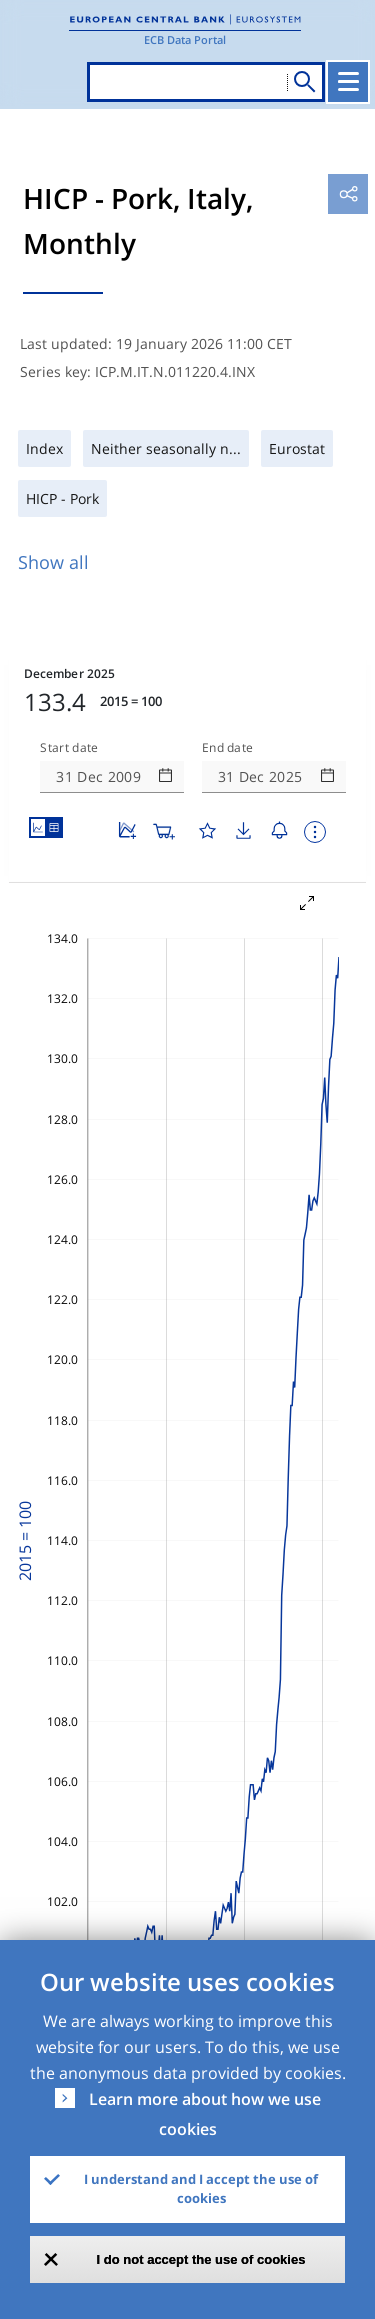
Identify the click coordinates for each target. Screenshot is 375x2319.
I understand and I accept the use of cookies (201, 2189)
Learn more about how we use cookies (205, 2114)
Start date (69, 748)
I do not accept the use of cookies (201, 2259)
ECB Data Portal (185, 39)
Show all (53, 562)
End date (228, 748)
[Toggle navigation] (348, 82)
